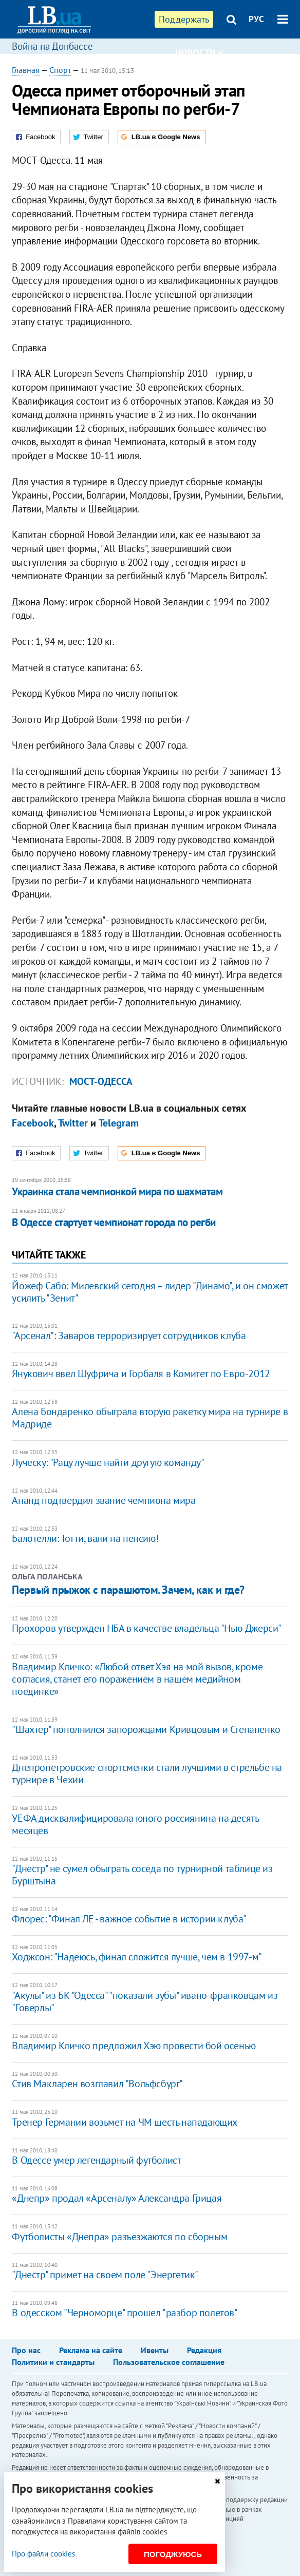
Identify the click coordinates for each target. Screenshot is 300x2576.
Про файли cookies (43, 2554)
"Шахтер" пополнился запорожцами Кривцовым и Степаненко (146, 1729)
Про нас (26, 2350)
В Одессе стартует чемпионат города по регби (113, 1222)
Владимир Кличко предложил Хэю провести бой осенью (133, 2045)
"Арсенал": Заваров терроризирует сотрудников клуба (129, 1335)
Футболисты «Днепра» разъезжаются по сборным (119, 2236)
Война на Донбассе (52, 46)
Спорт (60, 70)
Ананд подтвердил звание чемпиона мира (103, 1500)
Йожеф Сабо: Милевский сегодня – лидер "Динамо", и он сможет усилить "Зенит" (149, 1292)
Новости (199, 53)
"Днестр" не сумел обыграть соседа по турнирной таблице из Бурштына (142, 1874)
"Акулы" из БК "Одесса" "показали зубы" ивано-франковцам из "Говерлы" (144, 2001)
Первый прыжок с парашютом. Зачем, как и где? (128, 1589)
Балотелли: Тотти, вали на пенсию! (85, 1538)
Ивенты (154, 2350)
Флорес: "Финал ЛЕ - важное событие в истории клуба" (129, 1918)
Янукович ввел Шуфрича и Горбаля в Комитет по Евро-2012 (141, 1373)
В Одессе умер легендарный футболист (96, 2160)
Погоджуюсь (173, 2554)
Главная (26, 70)
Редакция (204, 2350)
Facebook (33, 1123)
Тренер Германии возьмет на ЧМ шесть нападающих (124, 2122)
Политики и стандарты (53, 2362)
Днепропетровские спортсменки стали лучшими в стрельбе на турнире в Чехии (147, 1773)
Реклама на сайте (90, 2350)
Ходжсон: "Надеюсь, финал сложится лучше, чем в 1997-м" (136, 1956)
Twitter (73, 1123)
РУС (256, 19)
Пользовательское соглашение (168, 2362)
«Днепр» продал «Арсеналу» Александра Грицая (116, 2198)
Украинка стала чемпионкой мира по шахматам (117, 1191)
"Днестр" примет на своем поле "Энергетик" (105, 2274)
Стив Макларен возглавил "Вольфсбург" (97, 2083)
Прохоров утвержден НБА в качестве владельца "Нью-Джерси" (147, 1628)
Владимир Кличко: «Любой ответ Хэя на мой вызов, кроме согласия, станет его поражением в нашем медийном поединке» (137, 1679)
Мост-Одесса (101, 1081)
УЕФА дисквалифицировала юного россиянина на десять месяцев (135, 1824)
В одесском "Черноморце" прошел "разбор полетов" (124, 2312)
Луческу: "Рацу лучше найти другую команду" (108, 1462)
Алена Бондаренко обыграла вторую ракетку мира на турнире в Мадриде (150, 1417)
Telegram (119, 1123)
